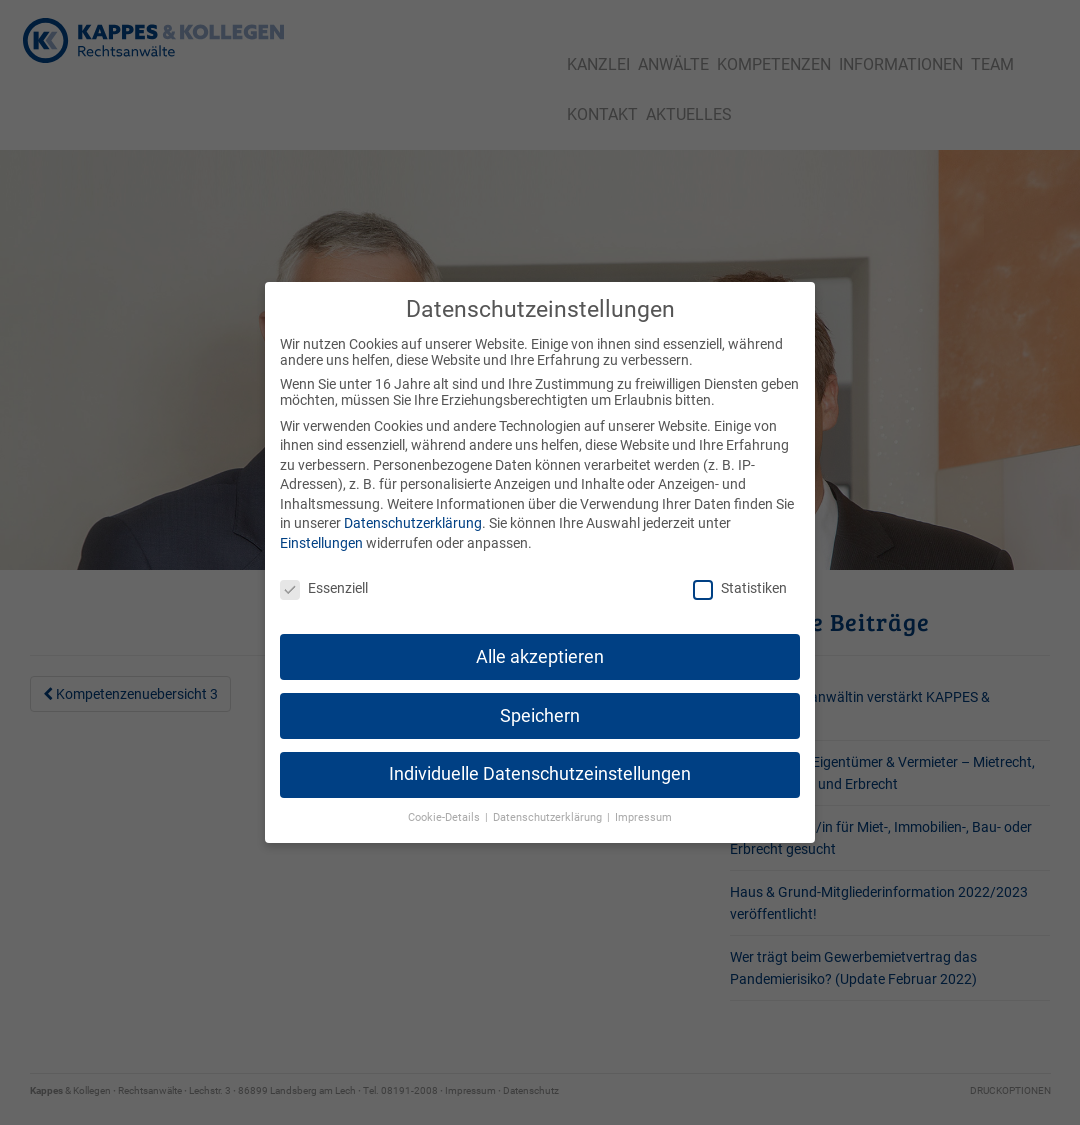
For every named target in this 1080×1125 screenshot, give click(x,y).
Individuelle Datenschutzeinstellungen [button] (540, 758)
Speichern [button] (540, 699)
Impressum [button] (643, 801)
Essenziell (324, 572)
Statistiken (740, 572)
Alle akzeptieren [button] (540, 640)
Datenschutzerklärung (413, 507)
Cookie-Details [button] (445, 801)
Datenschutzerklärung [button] (549, 801)
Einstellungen (321, 527)
